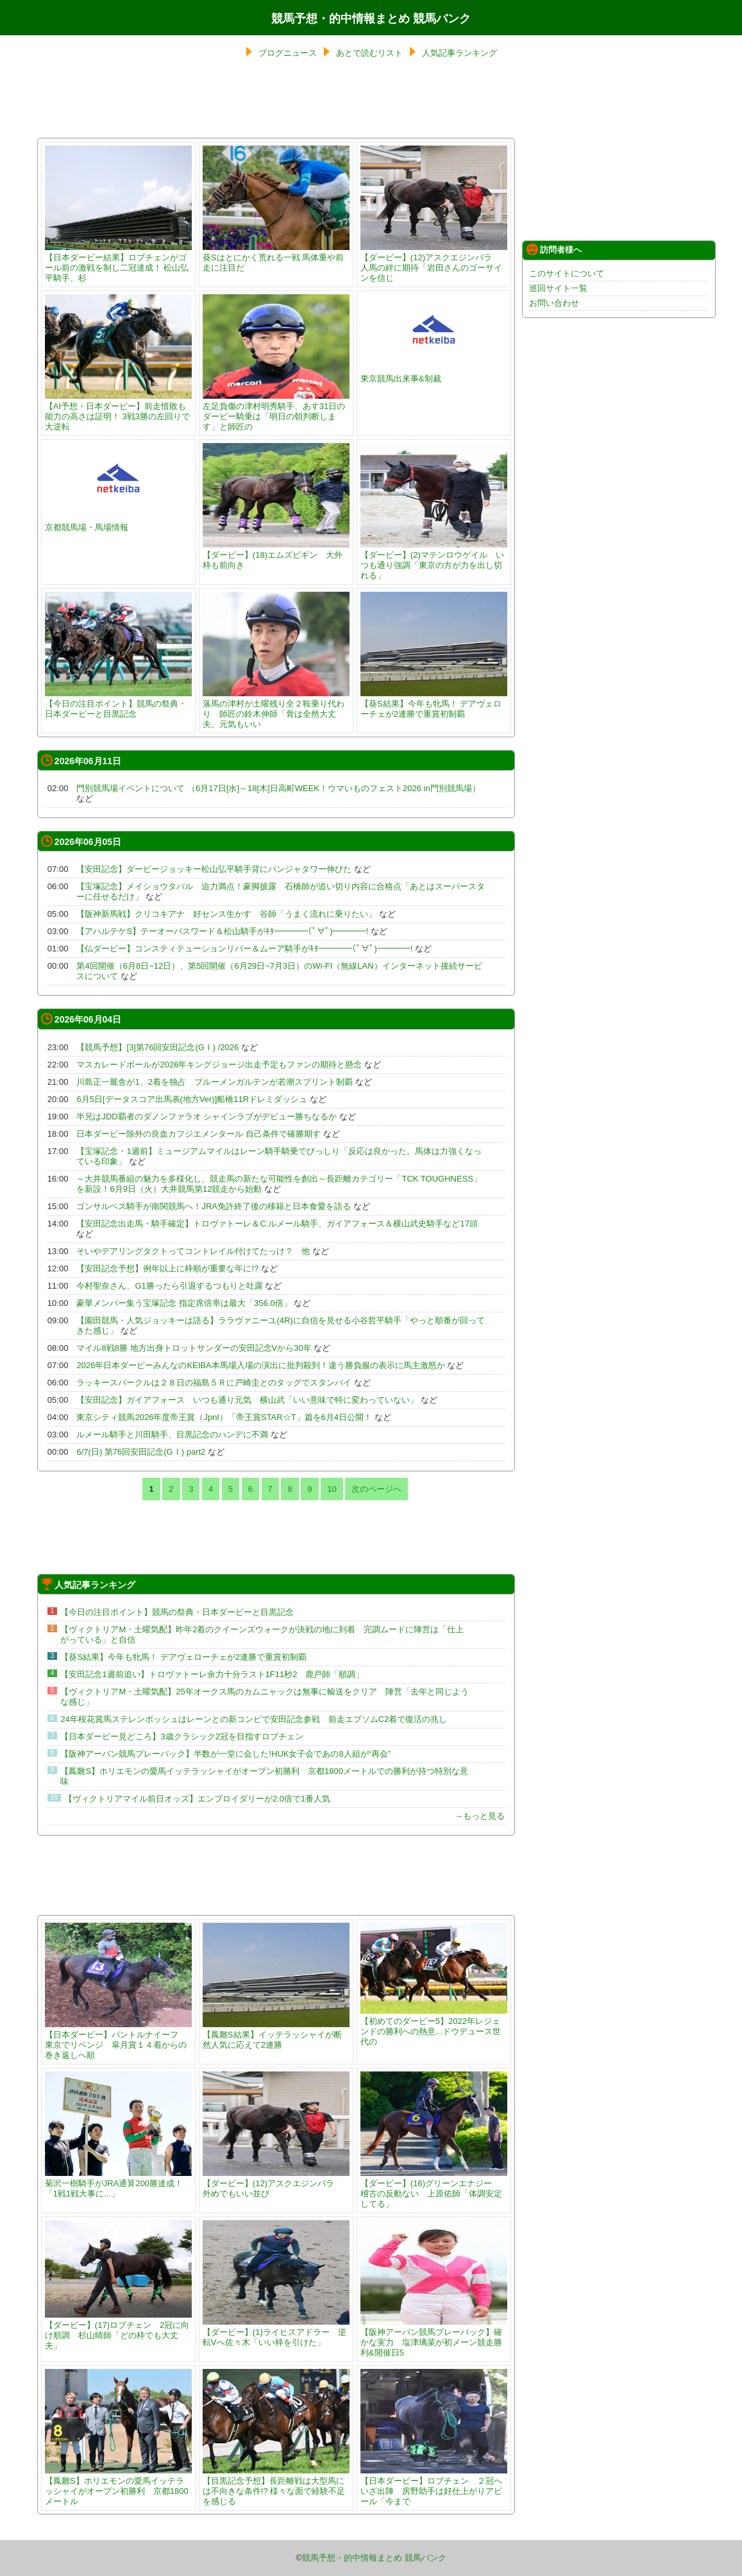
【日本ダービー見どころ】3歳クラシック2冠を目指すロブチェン (181, 1736)
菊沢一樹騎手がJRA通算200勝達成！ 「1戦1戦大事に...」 (118, 2183)
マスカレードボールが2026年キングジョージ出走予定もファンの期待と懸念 (219, 1064)
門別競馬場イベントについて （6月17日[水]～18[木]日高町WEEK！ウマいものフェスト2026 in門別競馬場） (278, 788)
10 (331, 1489)
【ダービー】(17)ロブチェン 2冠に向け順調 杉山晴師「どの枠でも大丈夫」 (118, 2330)
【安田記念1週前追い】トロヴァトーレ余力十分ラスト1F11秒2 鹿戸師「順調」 (212, 1674)
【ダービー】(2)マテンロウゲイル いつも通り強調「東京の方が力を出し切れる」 (433, 560)
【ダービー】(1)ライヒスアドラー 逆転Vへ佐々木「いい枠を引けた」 (276, 2332)
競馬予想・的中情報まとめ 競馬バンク (371, 18)
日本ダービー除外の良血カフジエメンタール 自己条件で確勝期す (198, 1134)
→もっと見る (480, 1816)
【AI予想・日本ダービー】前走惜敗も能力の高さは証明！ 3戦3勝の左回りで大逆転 (118, 411)
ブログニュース (287, 53)
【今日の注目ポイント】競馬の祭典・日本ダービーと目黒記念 (118, 704)
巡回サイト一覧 (558, 288)
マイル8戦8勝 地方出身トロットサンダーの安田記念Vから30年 (193, 1348)
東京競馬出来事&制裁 (433, 373)
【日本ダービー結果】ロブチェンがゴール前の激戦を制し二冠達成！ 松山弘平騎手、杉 (118, 262)
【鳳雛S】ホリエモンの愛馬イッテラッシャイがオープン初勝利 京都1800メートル (118, 2486)
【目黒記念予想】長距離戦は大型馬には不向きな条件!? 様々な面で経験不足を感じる (276, 2486)
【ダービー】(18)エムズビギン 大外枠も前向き (276, 555)
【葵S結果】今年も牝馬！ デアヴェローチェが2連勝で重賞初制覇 (433, 704)
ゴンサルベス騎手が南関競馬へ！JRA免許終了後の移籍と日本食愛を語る (213, 1206)
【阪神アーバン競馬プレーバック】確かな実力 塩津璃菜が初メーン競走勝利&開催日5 (433, 2337)
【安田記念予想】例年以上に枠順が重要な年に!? (167, 1268)
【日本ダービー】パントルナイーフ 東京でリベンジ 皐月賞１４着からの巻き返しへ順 (118, 2040)
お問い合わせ (554, 303)
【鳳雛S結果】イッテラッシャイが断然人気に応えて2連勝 (276, 2035)
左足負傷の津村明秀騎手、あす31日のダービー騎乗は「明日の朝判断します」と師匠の (276, 411)
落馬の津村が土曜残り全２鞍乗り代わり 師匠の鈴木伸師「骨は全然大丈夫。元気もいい (276, 709)
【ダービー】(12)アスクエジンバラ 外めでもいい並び (276, 2183)
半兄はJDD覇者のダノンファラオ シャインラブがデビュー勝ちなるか (206, 1116)
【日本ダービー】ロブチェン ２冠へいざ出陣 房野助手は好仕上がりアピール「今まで (433, 2486)
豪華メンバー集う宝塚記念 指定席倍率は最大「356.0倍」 (183, 1303)
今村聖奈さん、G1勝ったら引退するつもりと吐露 (169, 1286)
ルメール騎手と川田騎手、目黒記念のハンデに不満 (172, 1434)
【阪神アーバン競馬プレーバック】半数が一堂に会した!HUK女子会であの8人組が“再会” (225, 1754)
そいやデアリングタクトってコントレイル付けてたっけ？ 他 (193, 1251)
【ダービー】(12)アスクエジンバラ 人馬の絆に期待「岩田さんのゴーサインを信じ (433, 262)
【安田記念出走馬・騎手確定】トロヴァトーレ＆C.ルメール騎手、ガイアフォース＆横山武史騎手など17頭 (276, 1223)
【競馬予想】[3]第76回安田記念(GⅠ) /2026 (157, 1047)
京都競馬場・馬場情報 (118, 522)
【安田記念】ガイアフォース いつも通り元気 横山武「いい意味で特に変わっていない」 (247, 1400)
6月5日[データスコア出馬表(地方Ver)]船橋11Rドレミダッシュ (191, 1099)
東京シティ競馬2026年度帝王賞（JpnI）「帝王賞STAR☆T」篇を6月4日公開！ (224, 1417)
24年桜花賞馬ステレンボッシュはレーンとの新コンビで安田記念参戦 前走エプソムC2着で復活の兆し (253, 1719)
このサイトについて (566, 273)
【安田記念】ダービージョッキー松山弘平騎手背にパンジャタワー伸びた (213, 869)
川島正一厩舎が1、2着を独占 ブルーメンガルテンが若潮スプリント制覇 (214, 1082)
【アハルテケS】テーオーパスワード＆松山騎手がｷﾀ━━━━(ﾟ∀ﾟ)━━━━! (222, 931)
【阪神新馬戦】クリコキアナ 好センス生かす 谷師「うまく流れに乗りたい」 (226, 914)
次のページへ (376, 1489)
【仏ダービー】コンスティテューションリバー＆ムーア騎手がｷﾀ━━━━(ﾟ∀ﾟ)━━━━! (244, 948)
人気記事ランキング (459, 53)
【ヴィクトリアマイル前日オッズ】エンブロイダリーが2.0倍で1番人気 (197, 1798)
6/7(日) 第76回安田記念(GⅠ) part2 (140, 1452)
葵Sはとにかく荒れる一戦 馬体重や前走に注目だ (276, 257)
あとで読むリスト (369, 53)
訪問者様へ (554, 249)
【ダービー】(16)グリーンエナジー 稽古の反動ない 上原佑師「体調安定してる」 (433, 2188)
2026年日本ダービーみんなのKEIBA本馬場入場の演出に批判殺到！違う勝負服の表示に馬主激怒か (260, 1365)
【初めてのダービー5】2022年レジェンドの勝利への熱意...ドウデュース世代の (433, 2026)
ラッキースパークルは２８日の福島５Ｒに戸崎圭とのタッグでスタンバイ (213, 1382)
